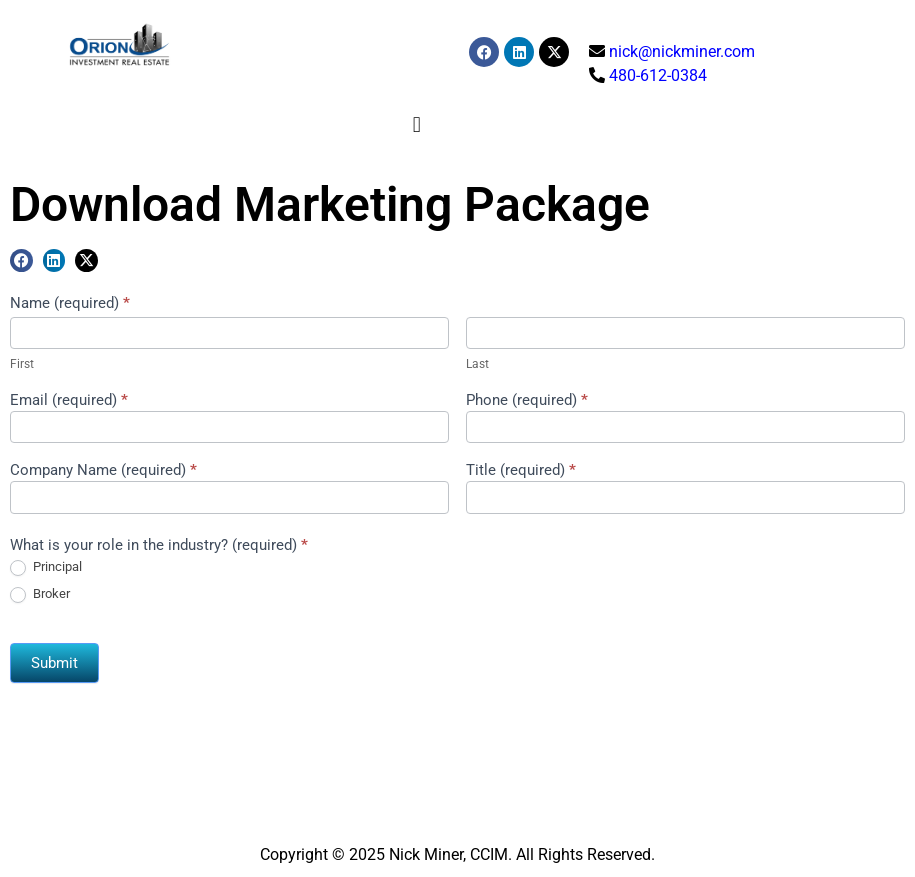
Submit (54, 663)
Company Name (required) (103, 471)
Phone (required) (527, 401)
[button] (416, 124)
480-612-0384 (658, 75)
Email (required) (69, 401)
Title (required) (521, 471)
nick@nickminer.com (682, 51)
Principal (46, 567)
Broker (40, 594)
